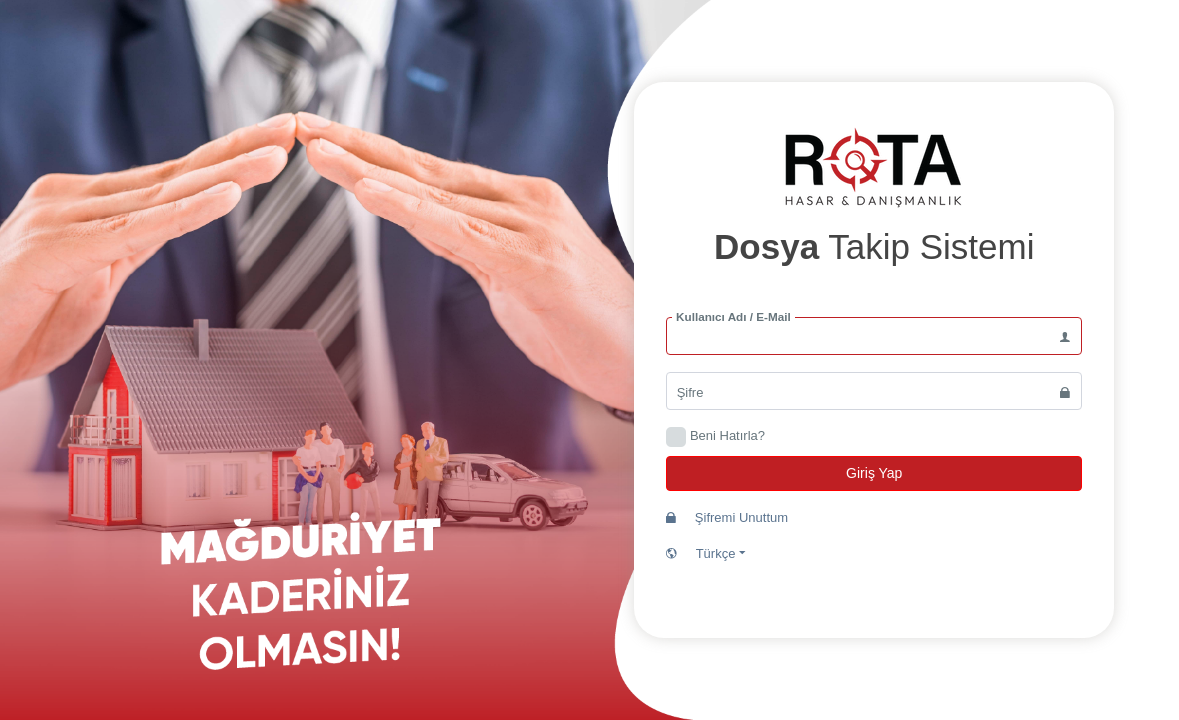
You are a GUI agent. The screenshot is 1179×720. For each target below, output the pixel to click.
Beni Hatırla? (727, 435)
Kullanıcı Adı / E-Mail (733, 318)
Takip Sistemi (874, 246)
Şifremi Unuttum (727, 517)
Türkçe (706, 553)
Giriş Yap (874, 473)
